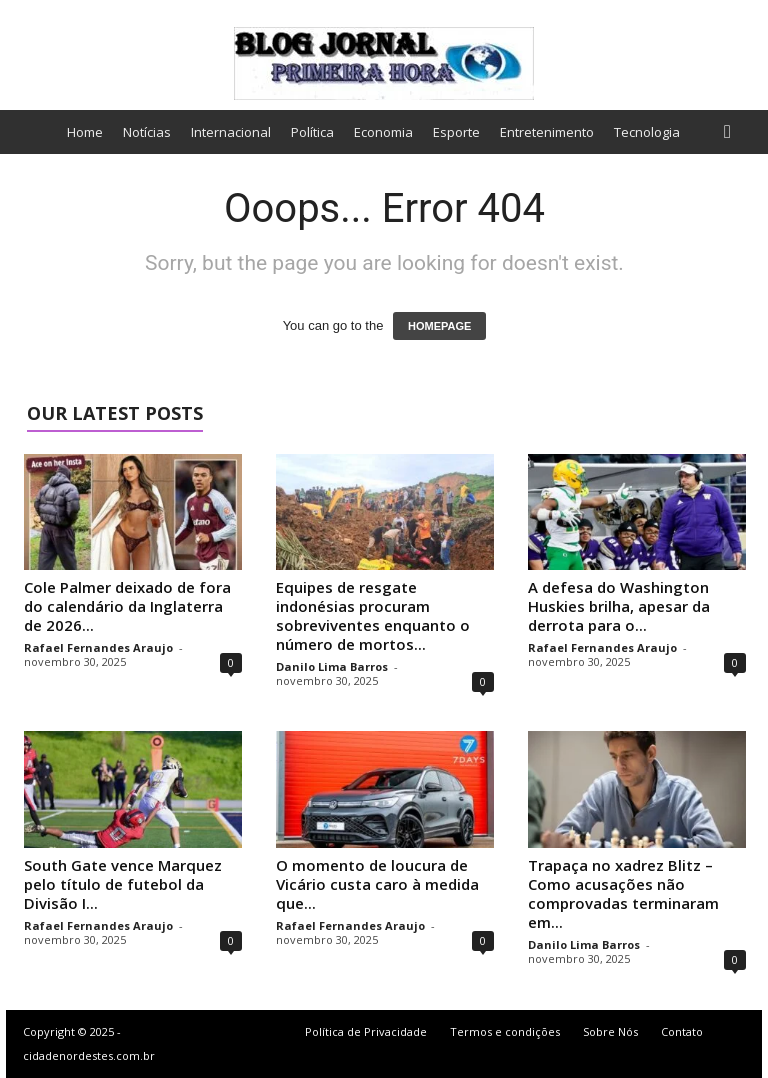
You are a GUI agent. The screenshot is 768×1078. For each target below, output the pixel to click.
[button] (732, 132)
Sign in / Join (42, 13)
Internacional (231, 132)
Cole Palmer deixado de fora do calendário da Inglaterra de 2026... (127, 606)
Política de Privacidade (366, 1031)
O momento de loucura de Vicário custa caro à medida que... (377, 884)
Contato (682, 1031)
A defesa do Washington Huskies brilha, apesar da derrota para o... (619, 606)
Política (312, 132)
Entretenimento (547, 132)
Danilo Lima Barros (332, 666)
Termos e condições (505, 1031)
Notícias (147, 132)
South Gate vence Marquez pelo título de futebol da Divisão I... (123, 884)
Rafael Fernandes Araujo (98, 647)
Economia (383, 132)
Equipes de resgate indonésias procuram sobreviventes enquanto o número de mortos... (373, 615)
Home (85, 132)
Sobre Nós (610, 1031)
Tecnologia (647, 132)
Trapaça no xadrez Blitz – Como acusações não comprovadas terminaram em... (623, 893)
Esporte (456, 132)
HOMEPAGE (439, 326)
